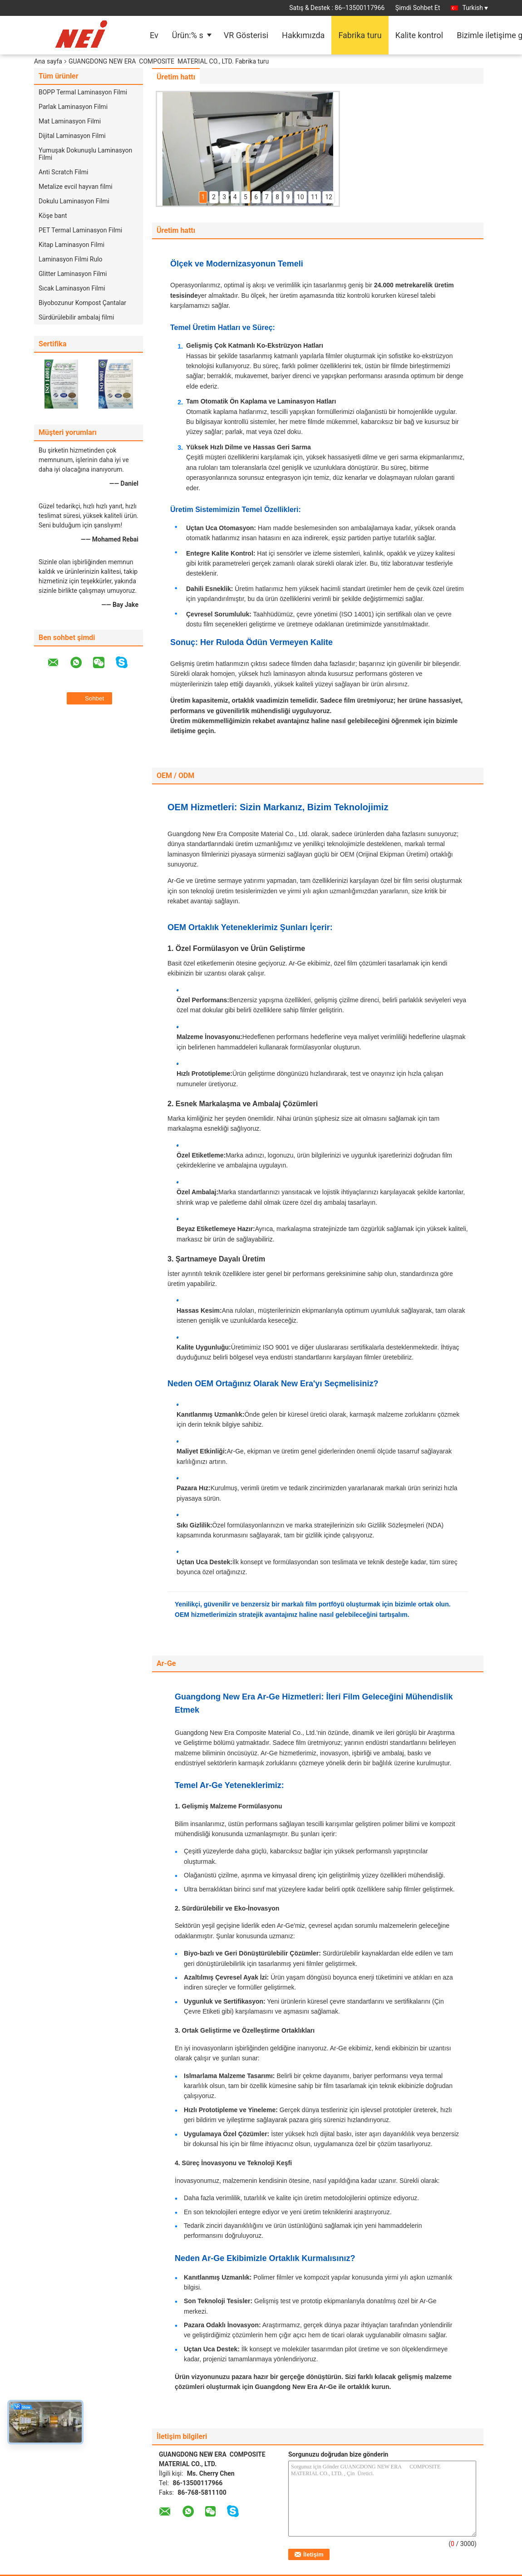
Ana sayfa (48, 61)
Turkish (475, 7)
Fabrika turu (359, 35)
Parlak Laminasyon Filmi (73, 106)
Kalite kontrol (419, 35)
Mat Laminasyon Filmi (70, 121)
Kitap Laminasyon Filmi (71, 244)
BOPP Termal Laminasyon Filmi (83, 92)
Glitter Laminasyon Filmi (73, 273)
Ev (154, 35)
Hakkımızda (303, 35)
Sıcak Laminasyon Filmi (72, 288)
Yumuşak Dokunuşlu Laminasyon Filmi (85, 154)
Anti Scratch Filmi (63, 172)
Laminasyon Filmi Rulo (71, 259)
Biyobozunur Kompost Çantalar (82, 302)
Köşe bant (53, 215)
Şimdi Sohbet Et (417, 7)
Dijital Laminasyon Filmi (72, 135)
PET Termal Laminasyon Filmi (80, 230)
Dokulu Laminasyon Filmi (74, 201)
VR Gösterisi (246, 35)
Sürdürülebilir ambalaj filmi (76, 317)
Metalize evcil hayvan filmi (76, 186)
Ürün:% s (187, 35)
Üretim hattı (176, 77)
